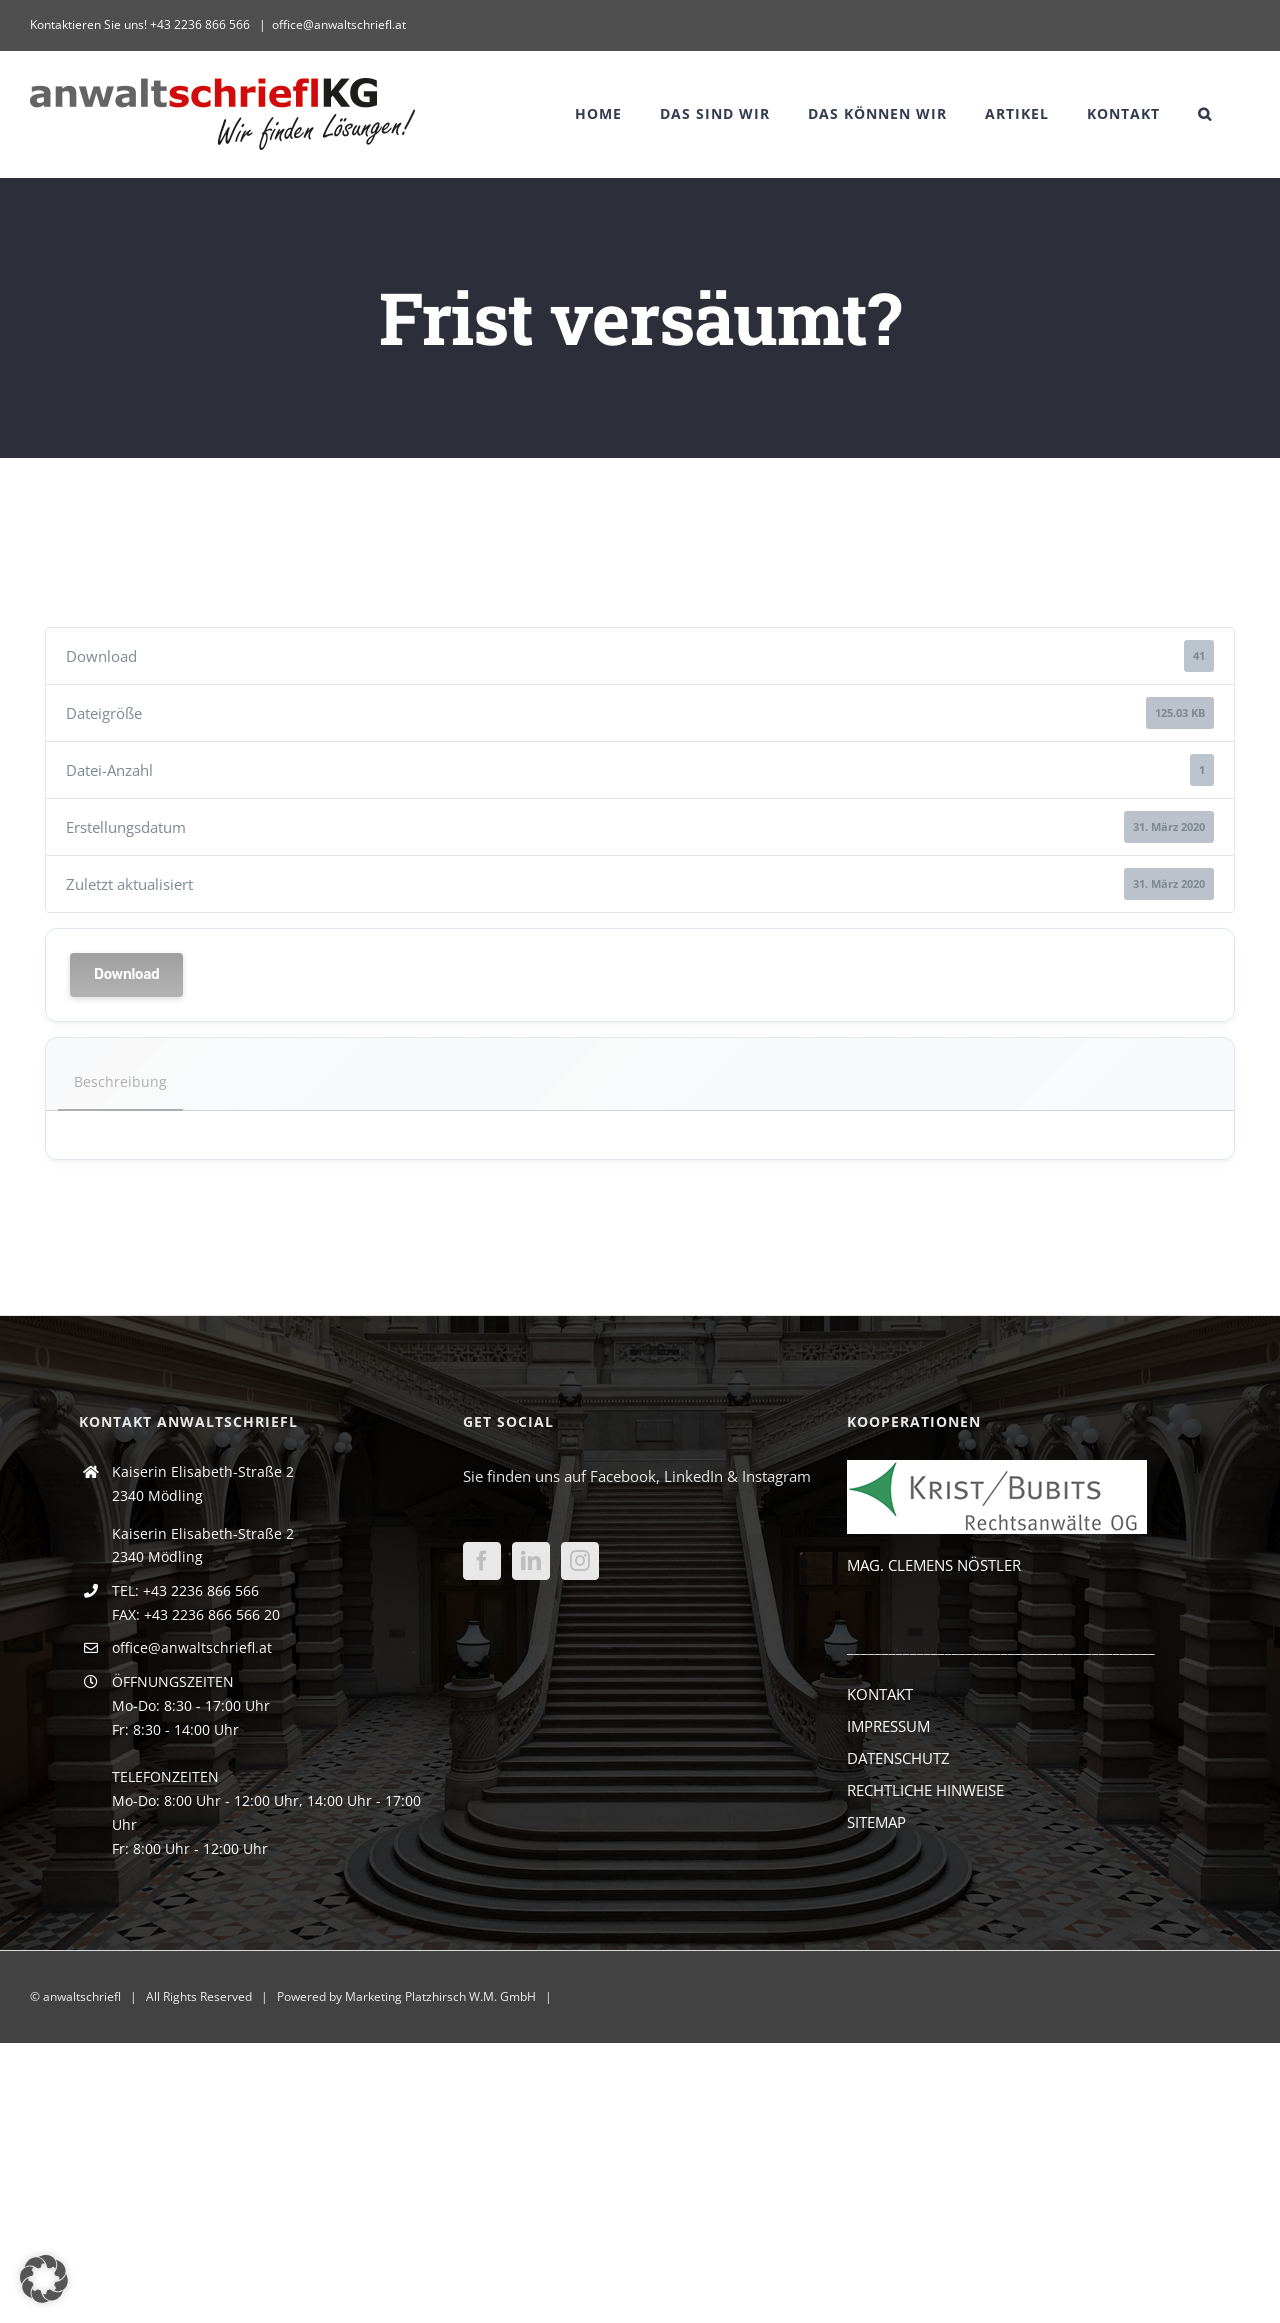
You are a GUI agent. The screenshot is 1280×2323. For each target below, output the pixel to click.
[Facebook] (482, 1561)
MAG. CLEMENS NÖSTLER (934, 1565)
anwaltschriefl (82, 1996)
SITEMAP (876, 1822)
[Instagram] (580, 1561)
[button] (1205, 114)
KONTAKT (880, 1694)
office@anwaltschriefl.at (339, 24)
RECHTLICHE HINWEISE (925, 1790)
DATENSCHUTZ (898, 1758)
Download (126, 974)
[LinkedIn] (531, 1561)
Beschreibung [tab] (120, 1081)
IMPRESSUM (888, 1726)
